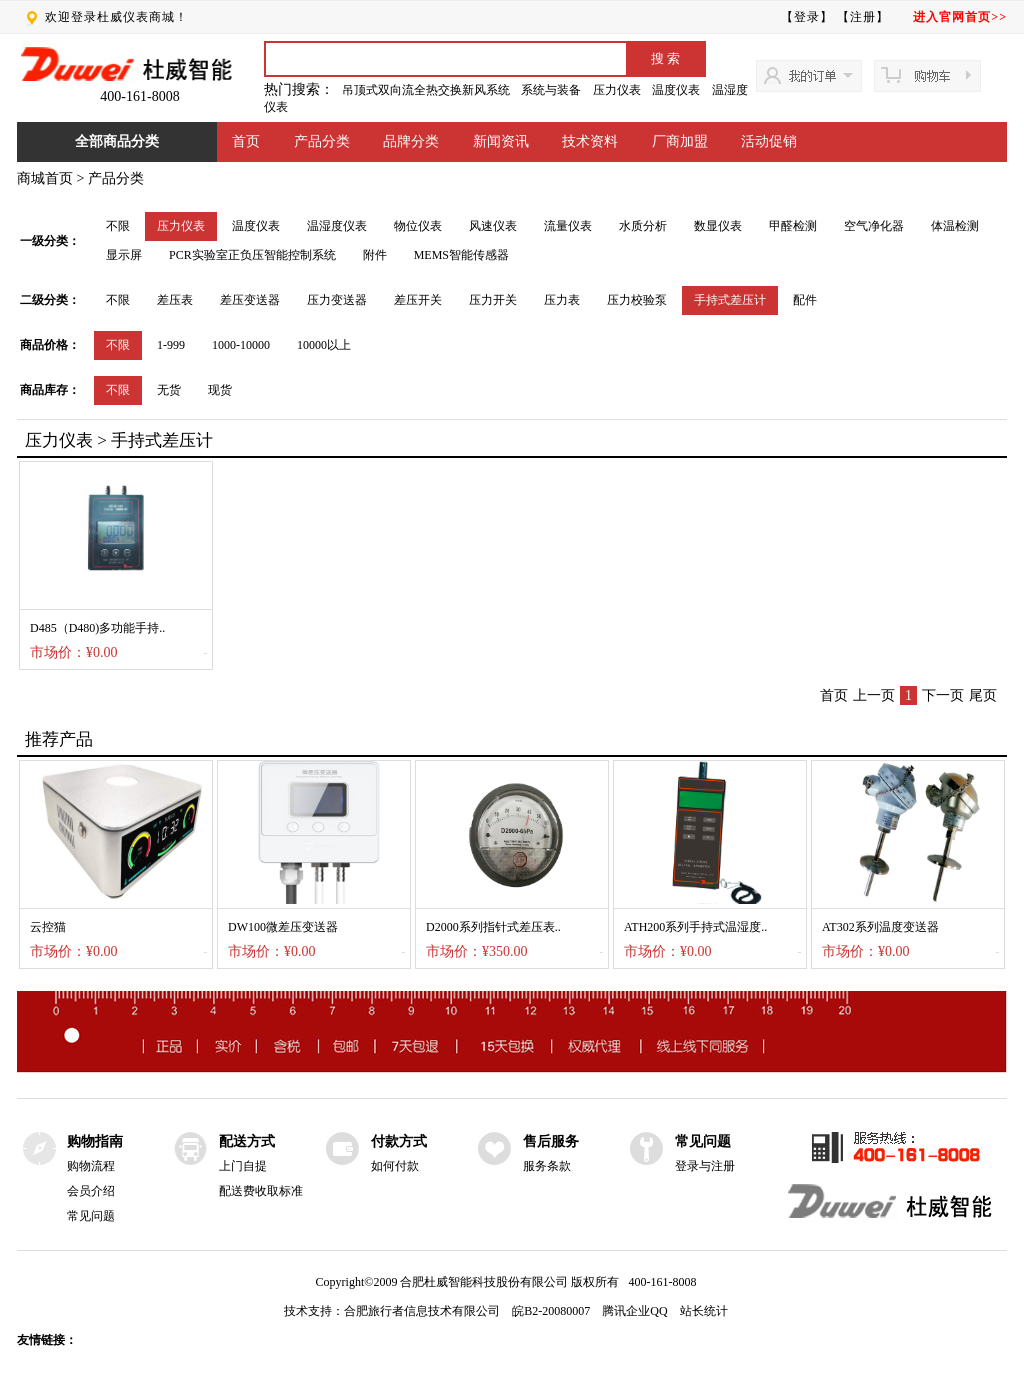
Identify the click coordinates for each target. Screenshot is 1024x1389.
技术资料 (590, 141)
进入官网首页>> (960, 17)
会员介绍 (91, 1191)
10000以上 (324, 345)
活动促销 (769, 141)
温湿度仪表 (337, 226)
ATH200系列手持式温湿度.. (695, 927)
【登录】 (807, 17)
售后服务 (551, 1141)
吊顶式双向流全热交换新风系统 (426, 90)
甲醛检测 (793, 226)
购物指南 (95, 1141)
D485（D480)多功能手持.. (97, 628)
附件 (375, 255)
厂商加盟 (680, 141)
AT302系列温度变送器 (880, 927)
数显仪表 (718, 226)
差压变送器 (250, 300)
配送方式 (247, 1141)
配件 (805, 300)
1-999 (171, 345)
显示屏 (124, 255)
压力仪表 (617, 90)
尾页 (983, 695)
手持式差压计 (730, 300)
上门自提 (243, 1166)
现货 (220, 390)
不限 (118, 226)
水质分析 (643, 226)
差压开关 (418, 300)
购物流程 (91, 1166)
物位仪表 (418, 226)
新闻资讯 (501, 141)
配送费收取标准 (261, 1191)
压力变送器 (337, 300)
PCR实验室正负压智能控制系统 (252, 255)
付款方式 (399, 1141)
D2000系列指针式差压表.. (493, 927)
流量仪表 (568, 226)
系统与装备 (551, 90)
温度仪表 (676, 90)
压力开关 (493, 300)
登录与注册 (705, 1166)
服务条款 (547, 1166)
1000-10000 (241, 345)
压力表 (562, 300)
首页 (246, 141)
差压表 (175, 300)
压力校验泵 (637, 300)
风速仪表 (493, 226)
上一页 (874, 695)
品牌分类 (411, 141)
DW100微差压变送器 (283, 927)
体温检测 (955, 226)
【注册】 (863, 17)
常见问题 (91, 1216)
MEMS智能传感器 (461, 255)
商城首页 (45, 178)
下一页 (943, 695)
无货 (169, 390)
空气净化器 (874, 226)
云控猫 (48, 927)
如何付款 (395, 1166)
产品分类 (322, 141)
